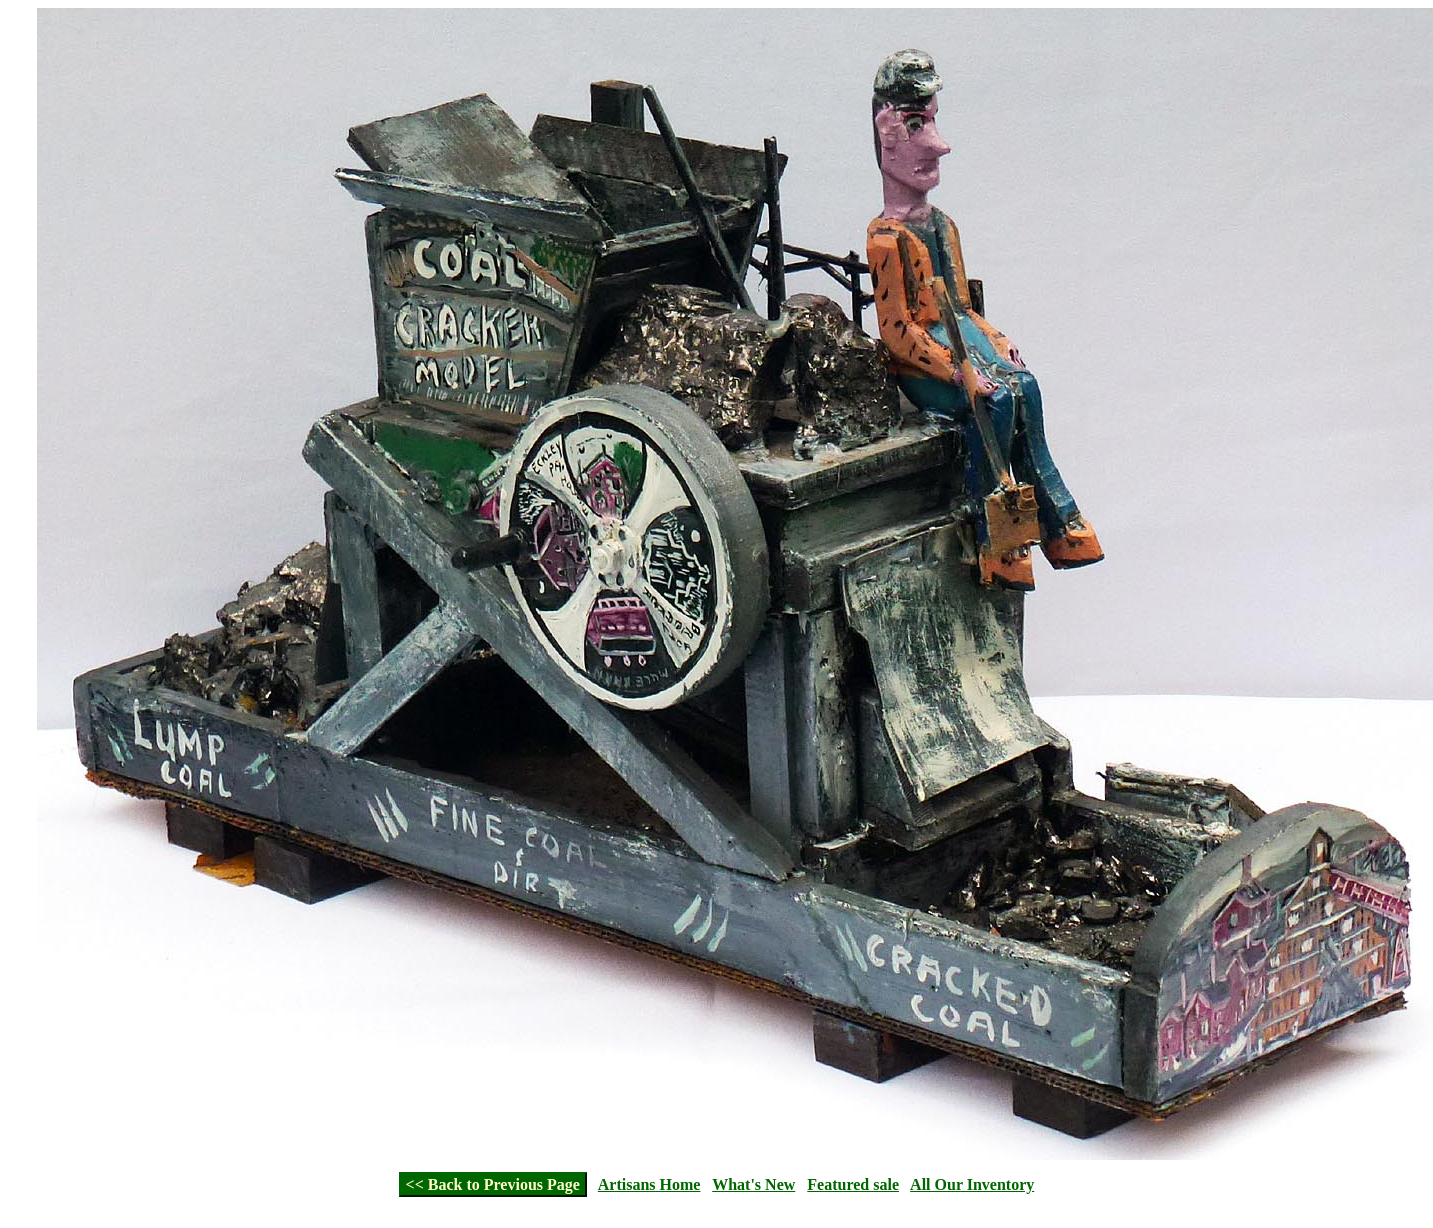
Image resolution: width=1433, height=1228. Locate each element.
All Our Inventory (972, 1184)
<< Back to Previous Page (493, 1184)
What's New (753, 1184)
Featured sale (853, 1184)
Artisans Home (649, 1184)
